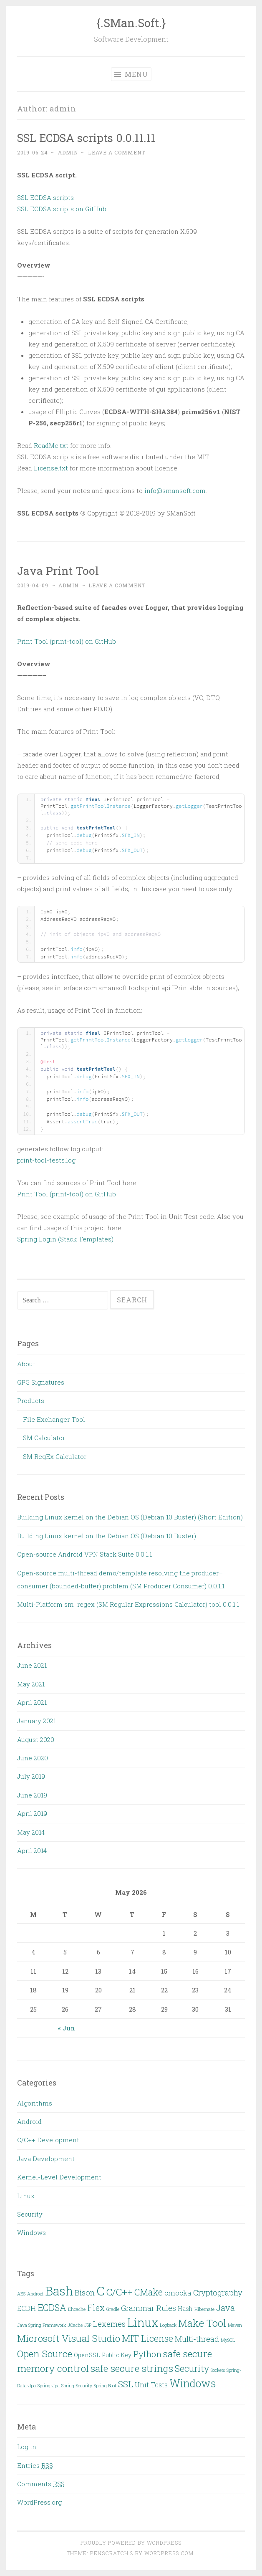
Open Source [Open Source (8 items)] (44, 2353)
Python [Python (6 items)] (147, 2353)
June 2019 (32, 1795)
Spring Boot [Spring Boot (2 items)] (105, 2386)
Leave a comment (116, 152)
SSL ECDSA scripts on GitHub (61, 209)
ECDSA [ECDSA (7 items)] (52, 2307)
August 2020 (35, 1739)
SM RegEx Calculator (54, 1456)
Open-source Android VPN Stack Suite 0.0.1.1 (84, 1554)
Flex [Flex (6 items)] (96, 2307)
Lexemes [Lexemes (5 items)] (109, 2324)
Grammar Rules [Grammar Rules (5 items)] (148, 2308)
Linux (26, 2196)
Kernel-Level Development (59, 2177)
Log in (26, 2446)
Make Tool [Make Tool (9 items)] (202, 2323)
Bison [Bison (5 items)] (85, 2293)
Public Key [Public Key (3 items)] (116, 2355)
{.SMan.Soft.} (131, 22)
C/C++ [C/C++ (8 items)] (119, 2291)
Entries (35, 2465)
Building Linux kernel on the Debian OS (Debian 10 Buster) (106, 1536)
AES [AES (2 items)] (21, 2294)
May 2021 (31, 1684)
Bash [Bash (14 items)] (59, 2291)
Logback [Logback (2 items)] (168, 2325)
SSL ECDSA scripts (45, 197)
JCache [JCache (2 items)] (75, 2325)
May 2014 (31, 1832)
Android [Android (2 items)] (35, 2294)
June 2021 (32, 1665)
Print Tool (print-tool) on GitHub (66, 641)
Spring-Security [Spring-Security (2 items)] (76, 2386)
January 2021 (36, 1720)
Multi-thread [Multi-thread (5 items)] (197, 2339)
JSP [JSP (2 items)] (87, 2325)
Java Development (46, 2158)
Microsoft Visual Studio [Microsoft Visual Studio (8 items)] (68, 2338)
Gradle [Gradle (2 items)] (112, 2309)
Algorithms (34, 2103)
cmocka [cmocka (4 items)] (177, 2292)
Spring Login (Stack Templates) (65, 1239)
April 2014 (32, 1850)
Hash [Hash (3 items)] (185, 2309)
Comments (41, 2484)
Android (29, 2121)
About (26, 1364)
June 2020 (32, 1758)
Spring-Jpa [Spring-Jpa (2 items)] (49, 2386)
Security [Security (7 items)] (192, 2368)
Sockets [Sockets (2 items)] (218, 2370)
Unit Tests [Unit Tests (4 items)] (151, 2384)
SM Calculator (44, 1437)
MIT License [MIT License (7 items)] (147, 2338)
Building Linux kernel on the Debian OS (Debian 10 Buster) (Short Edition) (130, 1517)
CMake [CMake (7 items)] (148, 2292)
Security (30, 2214)
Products (30, 1400)
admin (68, 152)
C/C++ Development (48, 2140)
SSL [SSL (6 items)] (125, 2384)
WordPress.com (169, 2553)
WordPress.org (39, 2502)
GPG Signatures (40, 1382)
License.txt (51, 468)
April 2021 (32, 1702)
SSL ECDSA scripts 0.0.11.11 (86, 137)
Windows (31, 2232)
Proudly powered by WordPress (131, 2542)
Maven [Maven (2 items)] (235, 2325)
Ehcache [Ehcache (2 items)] (77, 2309)
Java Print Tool (58, 570)
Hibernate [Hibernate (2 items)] (204, 2309)
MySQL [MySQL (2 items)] (228, 2340)
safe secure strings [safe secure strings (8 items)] (132, 2368)
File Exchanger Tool (54, 1419)
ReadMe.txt (51, 445)
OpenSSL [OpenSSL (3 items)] (87, 2355)
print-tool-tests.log (46, 1160)
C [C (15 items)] (100, 2291)
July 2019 (31, 1776)
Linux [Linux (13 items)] (142, 2322)
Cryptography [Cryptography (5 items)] (217, 2293)
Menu (131, 74)
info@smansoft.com (175, 490)
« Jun (66, 2028)
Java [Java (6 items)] (225, 2307)
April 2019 (32, 1813)
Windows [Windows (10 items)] (192, 2383)
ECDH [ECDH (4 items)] (26, 2308)
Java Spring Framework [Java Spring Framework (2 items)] (41, 2325)
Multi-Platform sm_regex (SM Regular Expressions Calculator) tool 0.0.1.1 (128, 1604)
